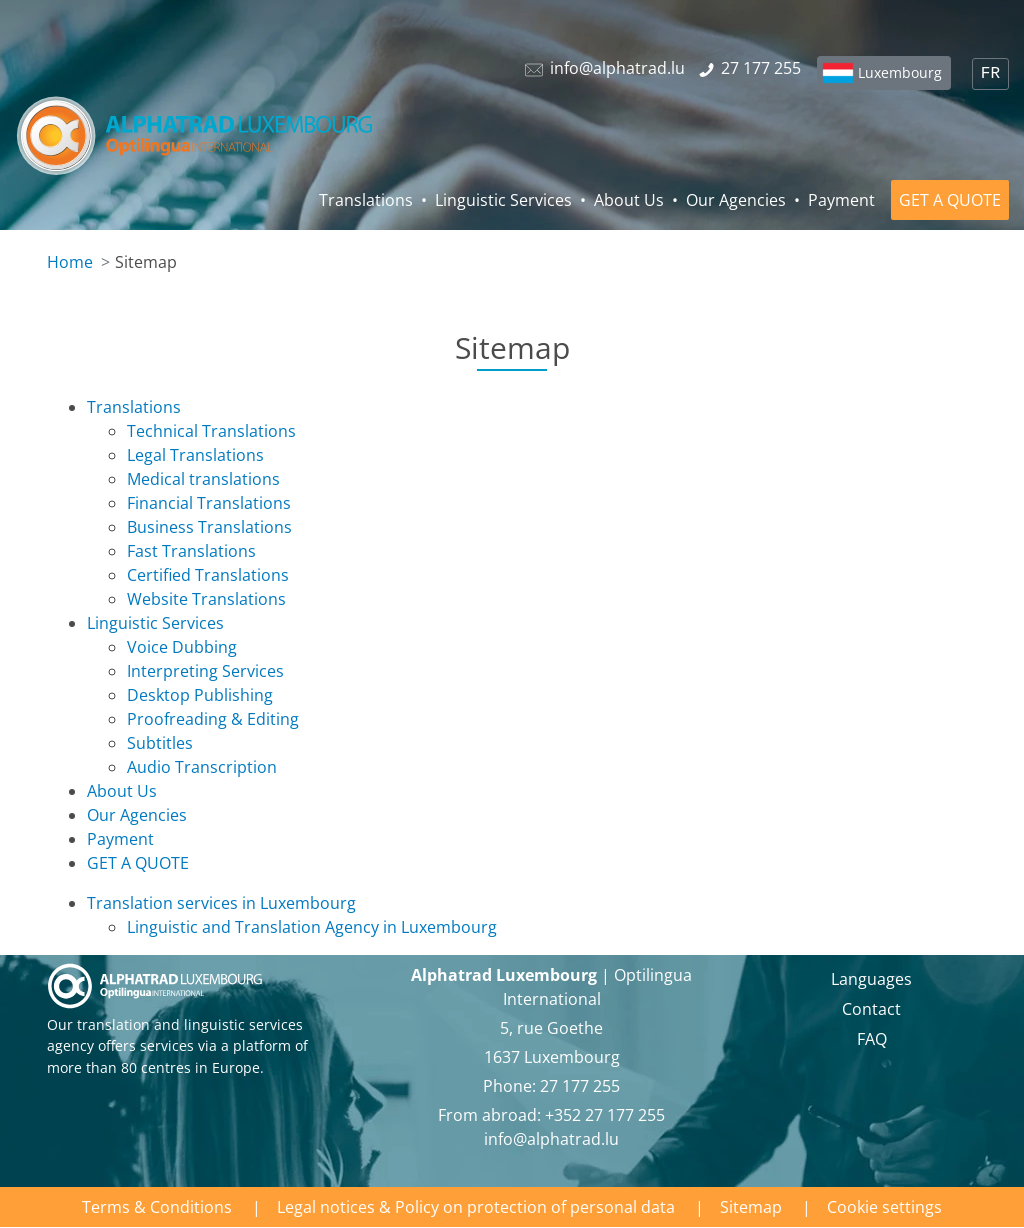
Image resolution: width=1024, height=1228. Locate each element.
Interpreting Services (205, 671)
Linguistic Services (503, 200)
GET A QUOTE (950, 200)
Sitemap (751, 1207)
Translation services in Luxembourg (221, 903)
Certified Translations (208, 575)
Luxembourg (900, 72)
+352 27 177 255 (605, 1115)
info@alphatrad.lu (551, 1139)
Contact (871, 1009)
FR (990, 74)
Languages (871, 979)
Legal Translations (195, 455)
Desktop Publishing (200, 695)
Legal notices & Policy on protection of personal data (476, 1207)
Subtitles (160, 743)
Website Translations (206, 599)
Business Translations (209, 527)
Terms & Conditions (157, 1207)
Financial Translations (209, 503)
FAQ (872, 1039)
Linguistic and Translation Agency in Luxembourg (312, 927)
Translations (366, 200)
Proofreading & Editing (213, 719)
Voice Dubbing (182, 647)
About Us (629, 200)
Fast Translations (191, 551)
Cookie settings (884, 1207)
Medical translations (203, 479)
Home (70, 262)
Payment (841, 200)
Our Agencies (736, 200)
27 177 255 (580, 1086)
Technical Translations (211, 431)
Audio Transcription (202, 767)
